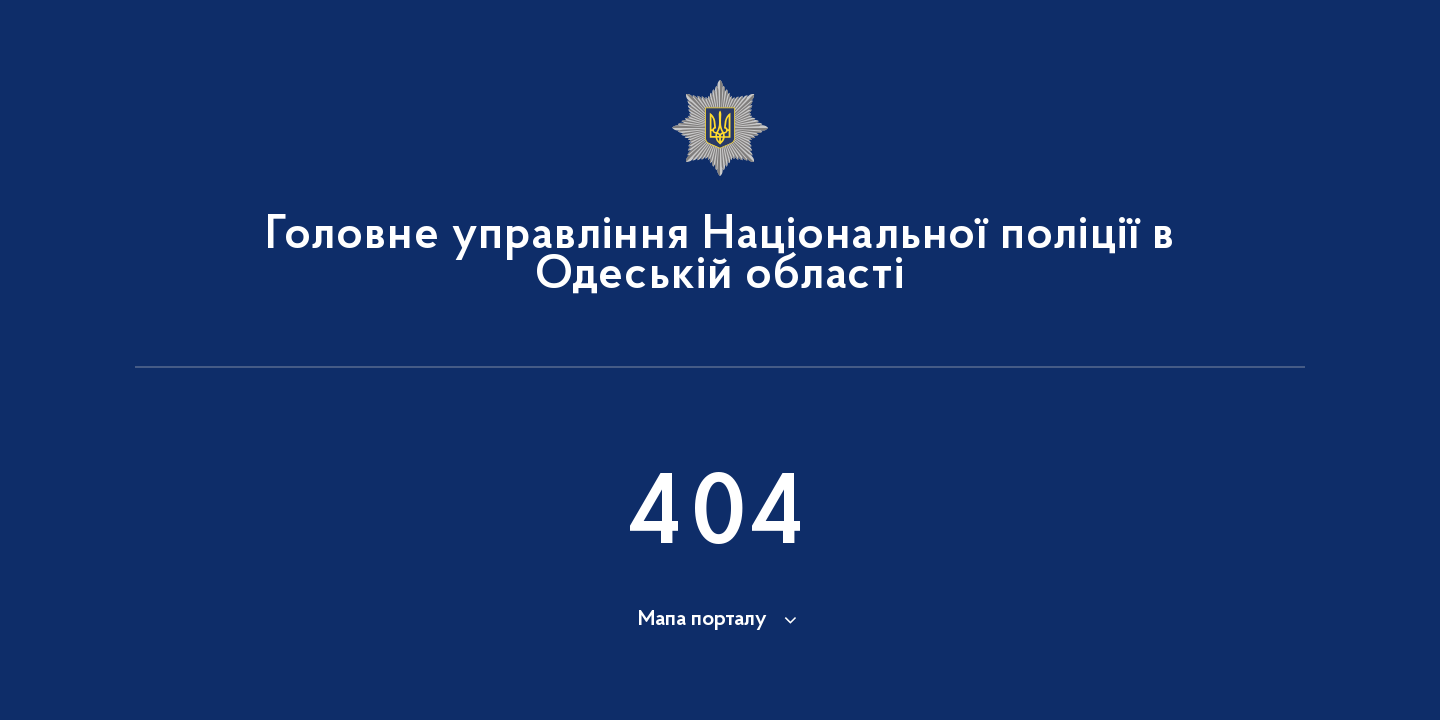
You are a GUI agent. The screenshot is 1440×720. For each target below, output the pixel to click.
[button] (720, 620)
